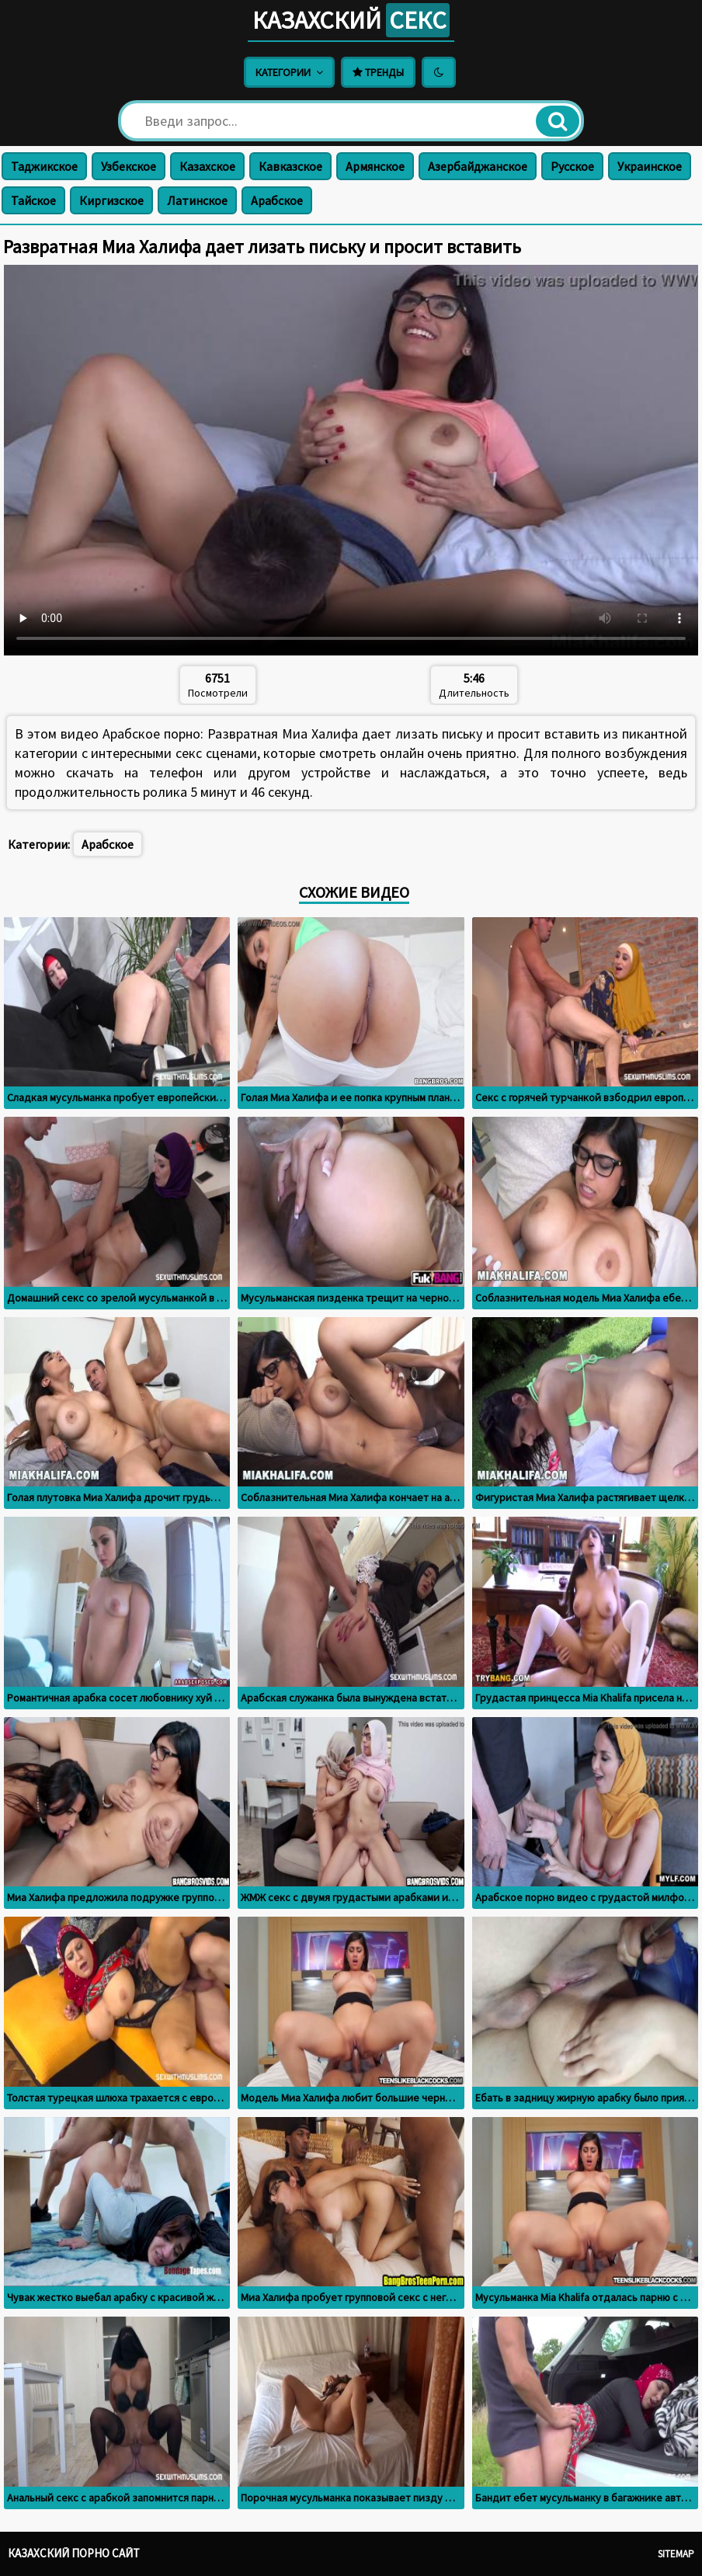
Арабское (277, 200)
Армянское (375, 166)
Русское (572, 166)
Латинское (197, 200)
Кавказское (290, 166)
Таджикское (44, 166)
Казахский (351, 20)
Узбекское (128, 166)
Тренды (378, 72)
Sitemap (676, 2553)
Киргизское (111, 200)
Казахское (207, 166)
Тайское (33, 200)
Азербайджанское (477, 166)
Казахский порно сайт (74, 2553)
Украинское (649, 166)
